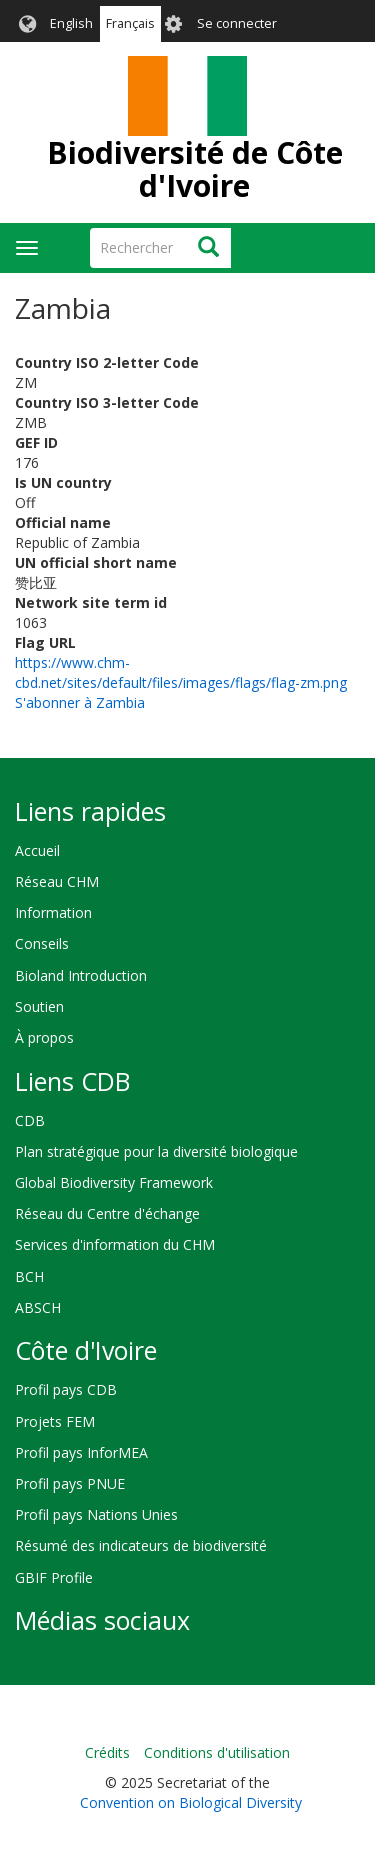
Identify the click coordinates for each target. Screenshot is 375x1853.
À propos (44, 1037)
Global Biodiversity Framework (114, 1182)
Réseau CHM (57, 881)
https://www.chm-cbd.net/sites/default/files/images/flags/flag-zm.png (181, 672)
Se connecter (237, 23)
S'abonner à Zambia (80, 702)
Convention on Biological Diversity (191, 1802)
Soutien (39, 1006)
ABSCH (38, 1307)
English (71, 23)
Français (130, 23)
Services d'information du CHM (115, 1244)
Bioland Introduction (81, 975)
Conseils (42, 943)
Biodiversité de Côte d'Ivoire (195, 169)
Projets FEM (55, 1421)
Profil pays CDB (66, 1389)
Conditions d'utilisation (217, 1752)
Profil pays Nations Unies (96, 1514)
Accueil (37, 850)
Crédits (107, 1752)
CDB (30, 1120)
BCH (29, 1276)
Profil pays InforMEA (81, 1452)
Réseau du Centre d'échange (107, 1213)
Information (53, 912)
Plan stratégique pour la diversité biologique (156, 1151)
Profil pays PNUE (70, 1483)
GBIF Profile (54, 1577)
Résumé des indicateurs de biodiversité (141, 1545)
